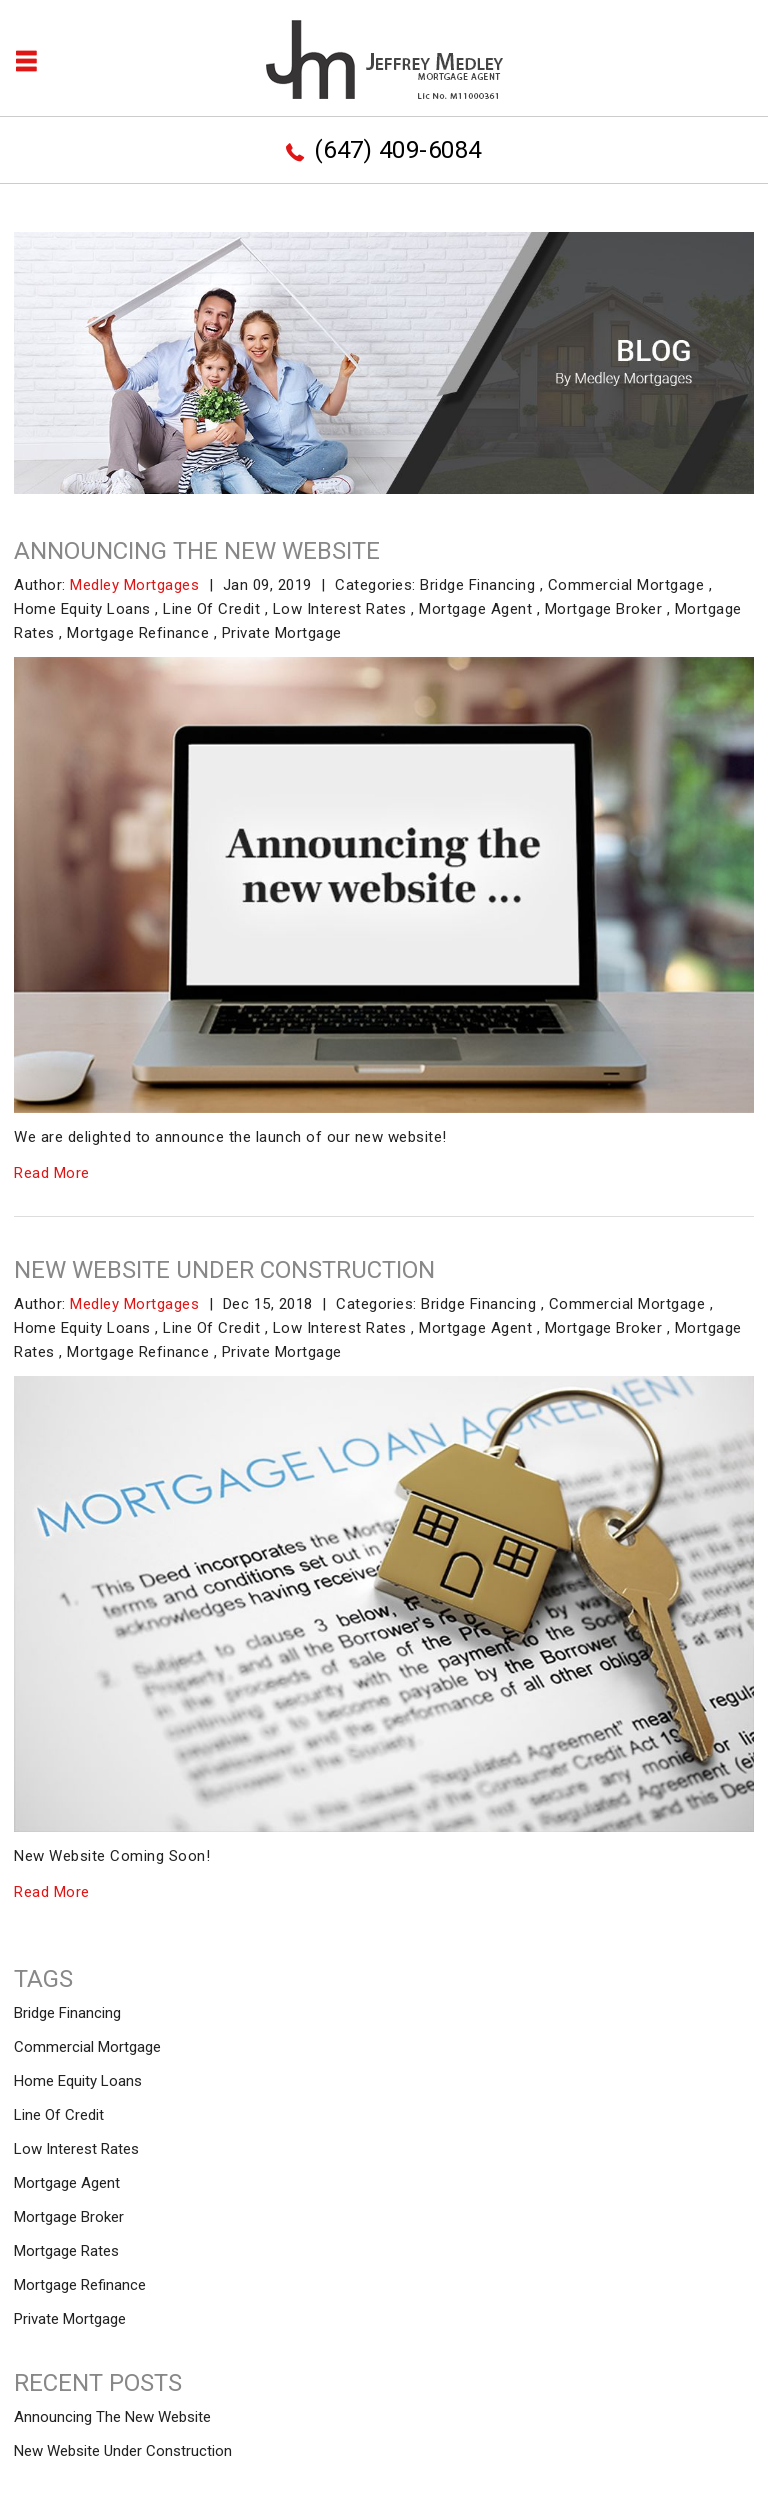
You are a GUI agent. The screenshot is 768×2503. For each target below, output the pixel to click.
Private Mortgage (282, 633)
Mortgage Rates (66, 2251)
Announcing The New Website (197, 551)
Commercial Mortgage (626, 585)
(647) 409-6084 (398, 150)
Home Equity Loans (82, 609)
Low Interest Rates (340, 609)
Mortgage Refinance (138, 633)
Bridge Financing (477, 585)
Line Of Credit (211, 609)
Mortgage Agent (475, 609)
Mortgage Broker (604, 609)
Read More (52, 1173)
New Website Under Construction (224, 1270)
